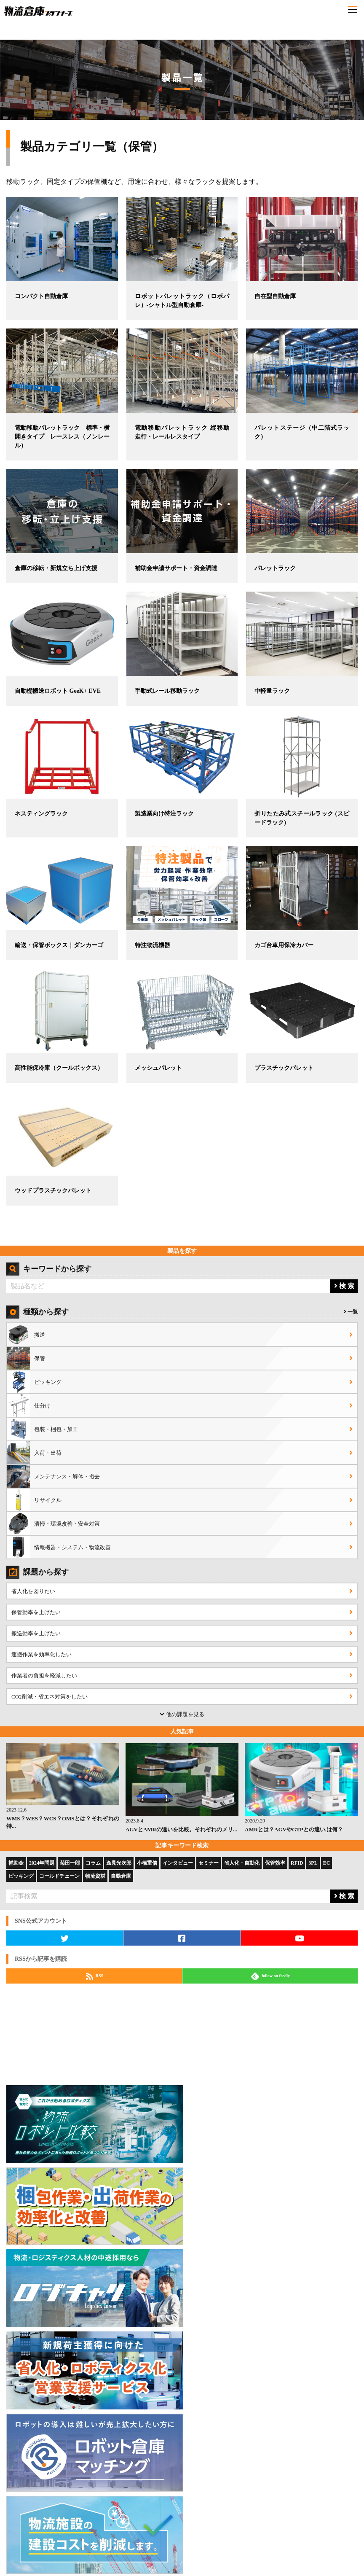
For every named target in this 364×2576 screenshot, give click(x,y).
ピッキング (21, 1876)
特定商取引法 (336, 2539)
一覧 (351, 1312)
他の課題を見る (182, 1714)
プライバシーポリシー (268, 2539)
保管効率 (275, 1863)
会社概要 (199, 2539)
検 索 (344, 1285)
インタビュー (178, 1863)
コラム (93, 1863)
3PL (312, 1863)
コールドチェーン (59, 1876)
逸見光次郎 (118, 1863)
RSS (94, 1976)
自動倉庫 (121, 1876)
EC (326, 1863)
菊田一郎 (70, 1863)
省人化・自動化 (242, 1863)
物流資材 (95, 1876)
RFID (297, 1863)
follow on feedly (270, 1976)
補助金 (16, 1863)
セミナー (208, 1863)
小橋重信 (147, 1863)
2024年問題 (41, 1863)
